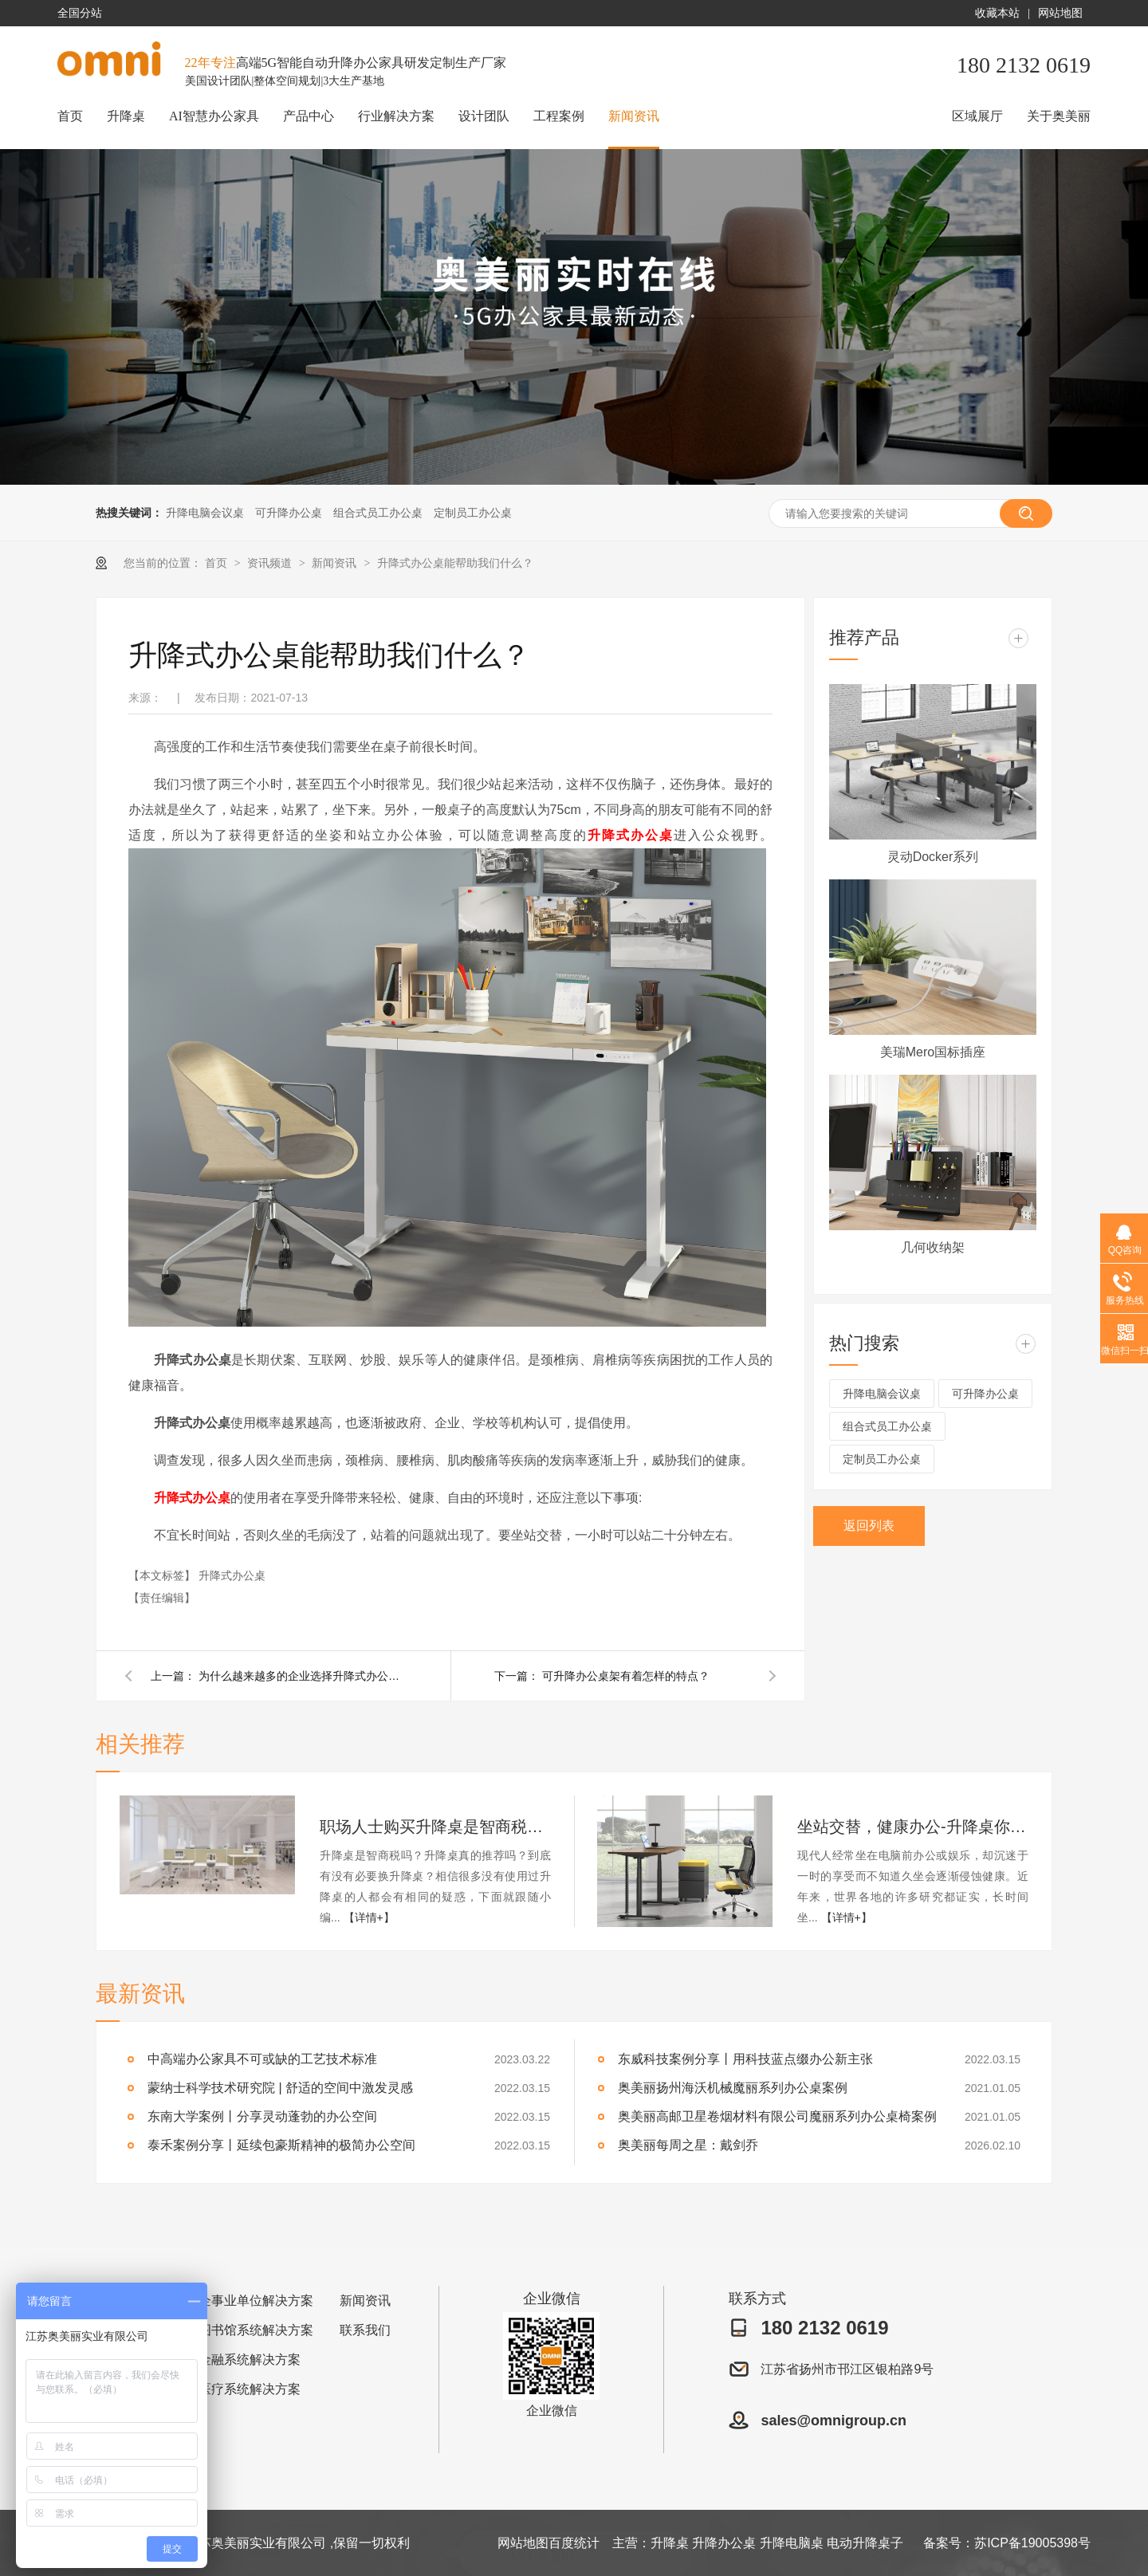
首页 (70, 116)
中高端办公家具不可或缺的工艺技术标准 (262, 2059)
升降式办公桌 (631, 835)
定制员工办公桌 (473, 512)
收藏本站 (997, 13)
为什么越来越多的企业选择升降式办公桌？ (302, 1675)
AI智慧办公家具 (214, 116)
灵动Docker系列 (933, 856)
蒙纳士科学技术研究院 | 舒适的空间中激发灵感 (280, 2087)
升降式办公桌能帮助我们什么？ (455, 562)
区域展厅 (977, 116)
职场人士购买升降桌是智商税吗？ (435, 1826)
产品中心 (308, 116)
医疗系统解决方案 (250, 2389)
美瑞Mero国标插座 (932, 1052)
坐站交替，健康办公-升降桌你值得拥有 (912, 1826)
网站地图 (1060, 13)
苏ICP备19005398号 (1032, 2543)
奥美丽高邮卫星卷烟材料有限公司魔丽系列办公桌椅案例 (777, 2116)
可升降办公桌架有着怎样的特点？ (626, 1675)
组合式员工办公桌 (378, 512)
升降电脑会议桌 (205, 512)
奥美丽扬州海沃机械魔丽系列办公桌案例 (732, 2087)
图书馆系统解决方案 (256, 2330)
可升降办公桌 (288, 512)
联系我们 (365, 2330)
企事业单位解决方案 (256, 2300)
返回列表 (868, 1525)
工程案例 (558, 116)
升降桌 (126, 116)
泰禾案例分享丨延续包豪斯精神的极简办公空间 (281, 2145)
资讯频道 (271, 562)
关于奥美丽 (1059, 116)
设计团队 (483, 116)
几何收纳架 (933, 1247)
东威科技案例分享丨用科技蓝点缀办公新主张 (745, 2059)
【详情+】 (369, 1917)
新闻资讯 (633, 116)
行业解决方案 (396, 116)
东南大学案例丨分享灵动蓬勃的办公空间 (262, 2116)
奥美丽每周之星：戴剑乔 (688, 2145)
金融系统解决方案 (250, 2359)
